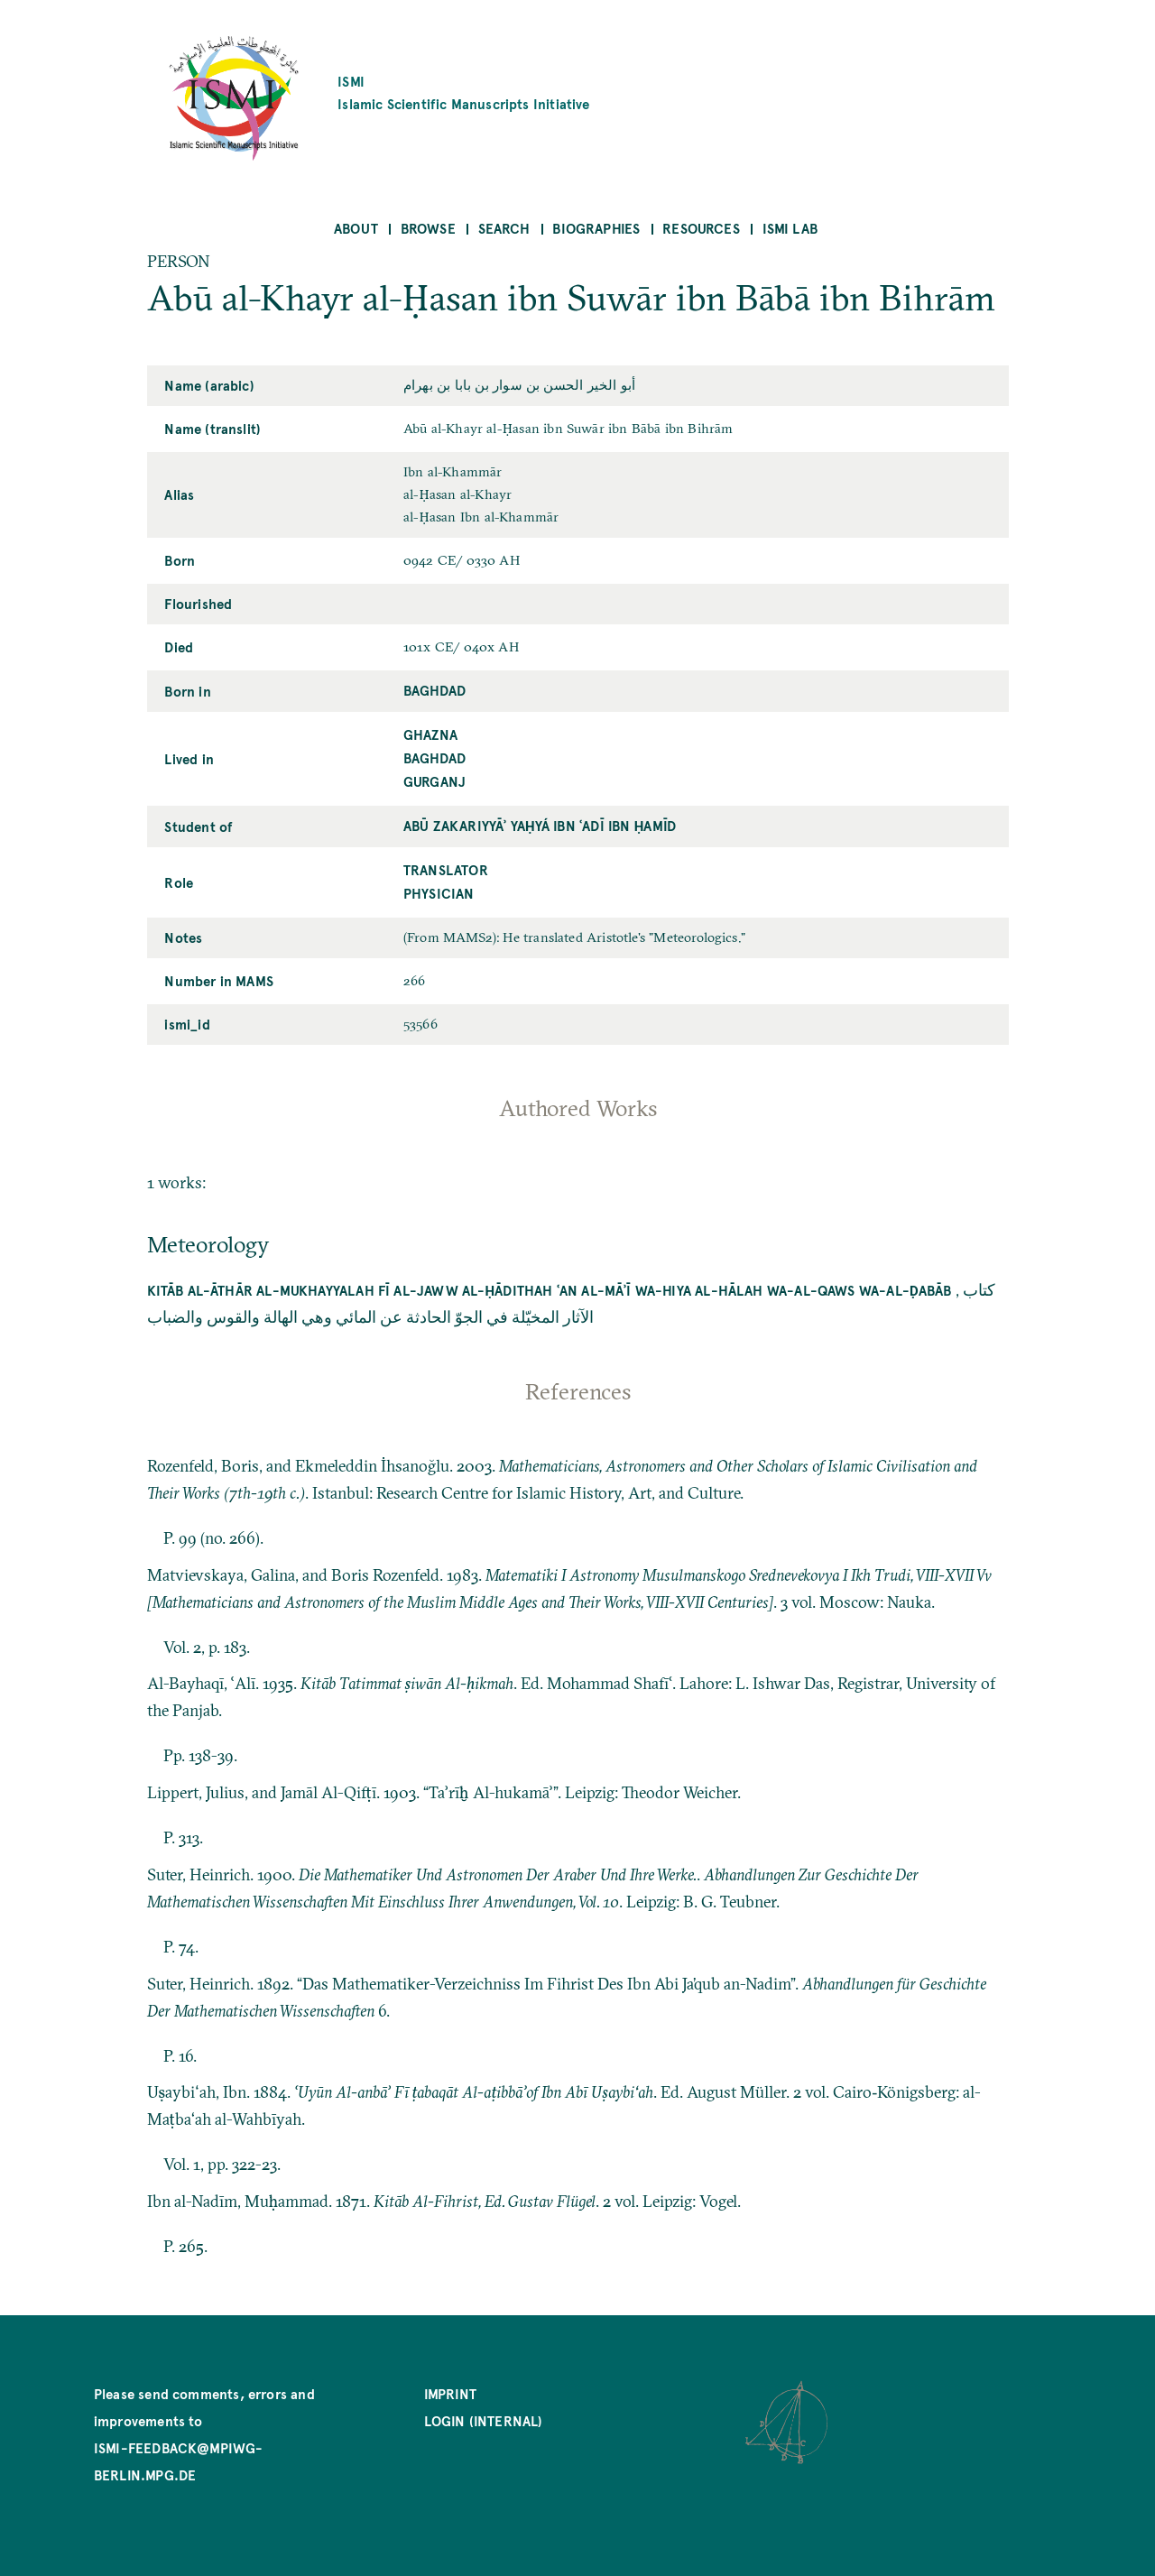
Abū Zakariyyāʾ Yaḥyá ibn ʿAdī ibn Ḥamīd (539, 825)
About (356, 227)
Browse (428, 227)
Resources (701, 227)
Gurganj (434, 780)
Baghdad (434, 689)
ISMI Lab (790, 227)
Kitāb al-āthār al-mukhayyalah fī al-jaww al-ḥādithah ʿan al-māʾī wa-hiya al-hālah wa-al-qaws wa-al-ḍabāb (549, 1289)
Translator (445, 869)
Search (504, 227)
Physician (439, 892)
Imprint (450, 2393)
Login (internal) (483, 2420)
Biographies (596, 227)
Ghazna (430, 734)
